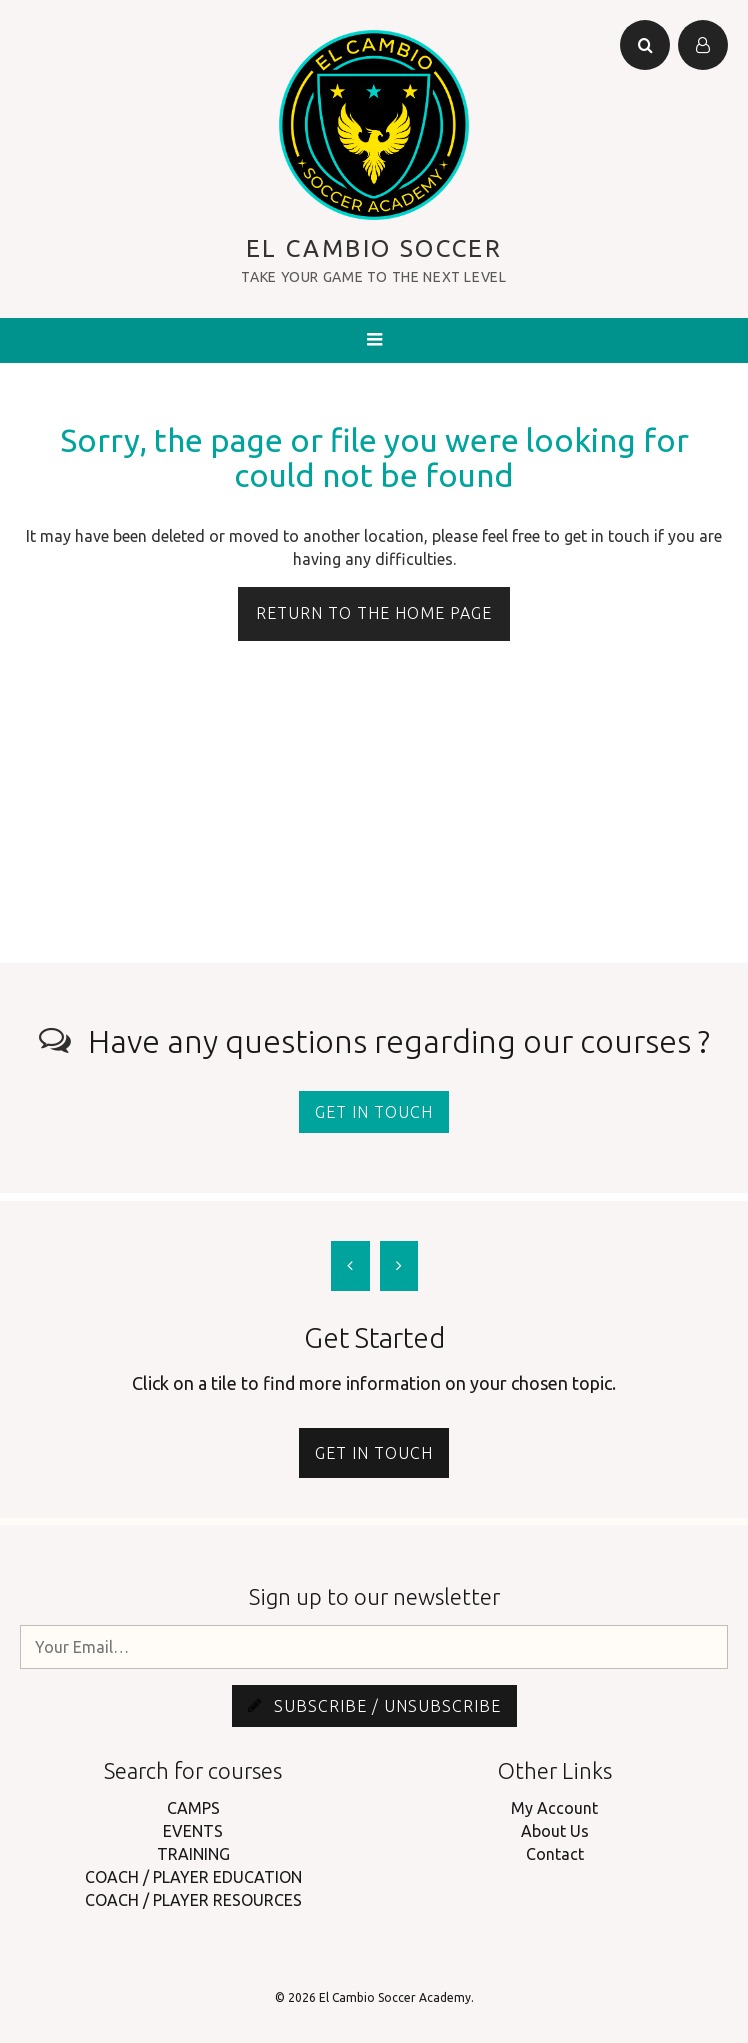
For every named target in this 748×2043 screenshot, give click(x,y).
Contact (555, 1854)
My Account (554, 1808)
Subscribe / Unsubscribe (374, 1706)
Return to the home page (374, 613)
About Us (555, 1831)
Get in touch (374, 1112)
